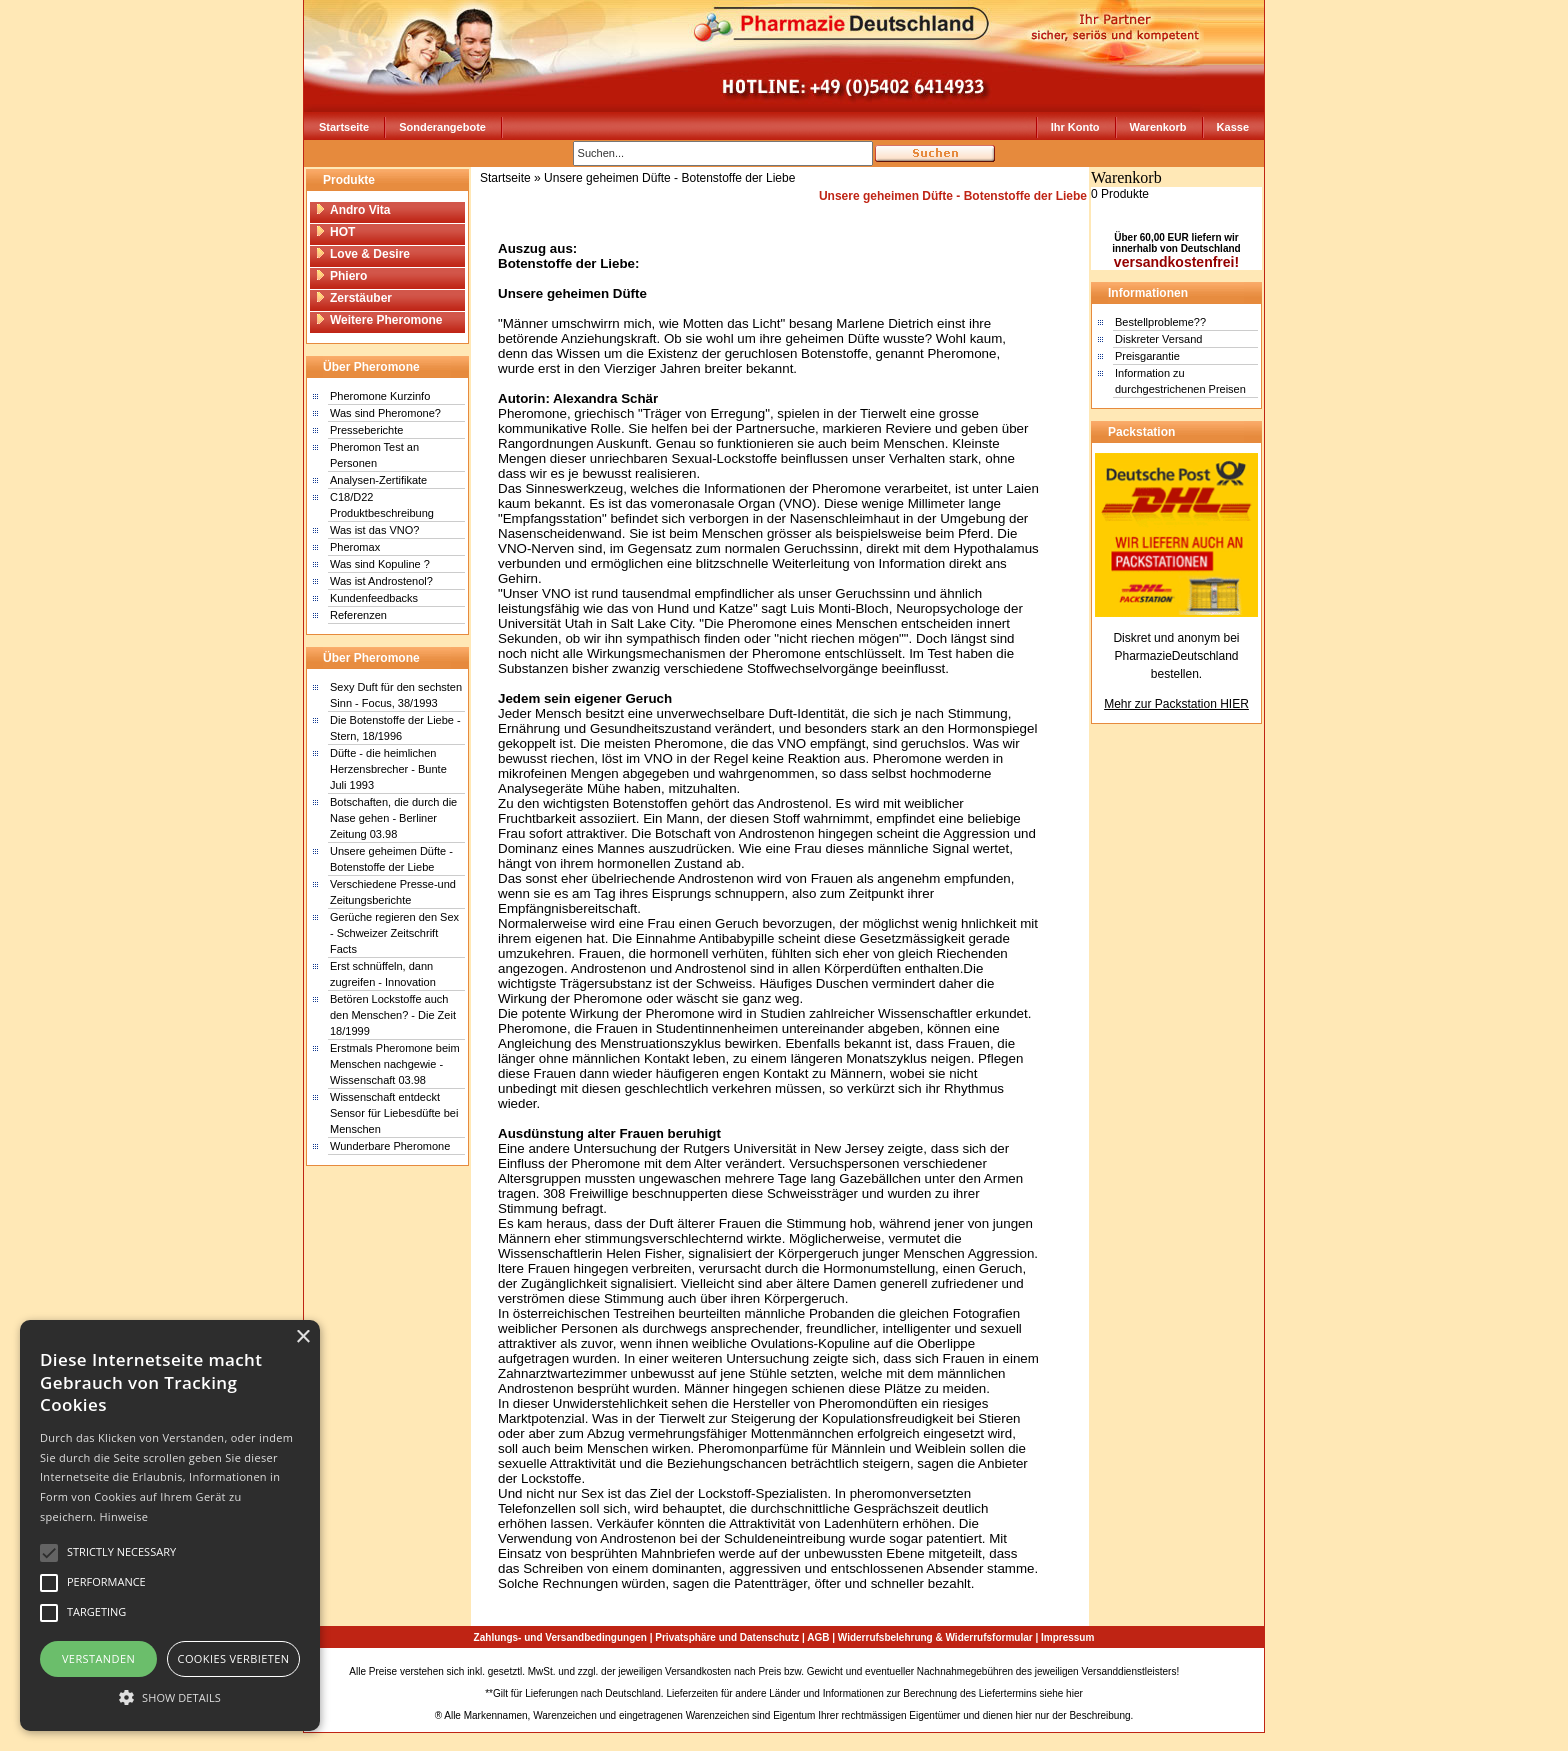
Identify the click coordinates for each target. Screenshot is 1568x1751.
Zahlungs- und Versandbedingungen (560, 1637)
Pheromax (355, 547)
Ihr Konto (1075, 127)
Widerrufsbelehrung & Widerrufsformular (935, 1637)
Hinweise (123, 1516)
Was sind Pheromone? (385, 413)
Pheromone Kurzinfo (380, 396)
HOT (335, 232)
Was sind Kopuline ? (380, 564)
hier (1074, 1693)
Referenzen (358, 615)
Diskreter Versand (1158, 339)
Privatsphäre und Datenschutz (727, 1637)
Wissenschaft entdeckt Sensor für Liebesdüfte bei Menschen (394, 1113)
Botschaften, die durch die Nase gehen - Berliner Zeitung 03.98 (393, 818)
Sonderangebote (442, 127)
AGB (818, 1637)
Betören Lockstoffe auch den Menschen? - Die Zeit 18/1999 (393, 1015)
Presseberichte (366, 430)
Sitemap (1200, 1671)
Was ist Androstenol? (381, 581)
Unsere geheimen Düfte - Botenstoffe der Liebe (669, 178)
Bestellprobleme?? (1160, 322)
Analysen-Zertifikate (378, 480)
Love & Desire (362, 254)
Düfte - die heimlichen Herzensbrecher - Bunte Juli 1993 (388, 769)
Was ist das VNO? (374, 530)
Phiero (341, 276)
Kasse (1233, 127)
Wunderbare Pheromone (390, 1146)
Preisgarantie (1147, 356)
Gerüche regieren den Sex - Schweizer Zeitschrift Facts (394, 933)
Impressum (1067, 1637)
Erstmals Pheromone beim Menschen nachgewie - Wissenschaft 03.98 (395, 1064)
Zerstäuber (353, 298)
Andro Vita (352, 210)
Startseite (344, 127)
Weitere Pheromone (378, 320)
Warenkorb (1158, 127)
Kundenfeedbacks (374, 598)
